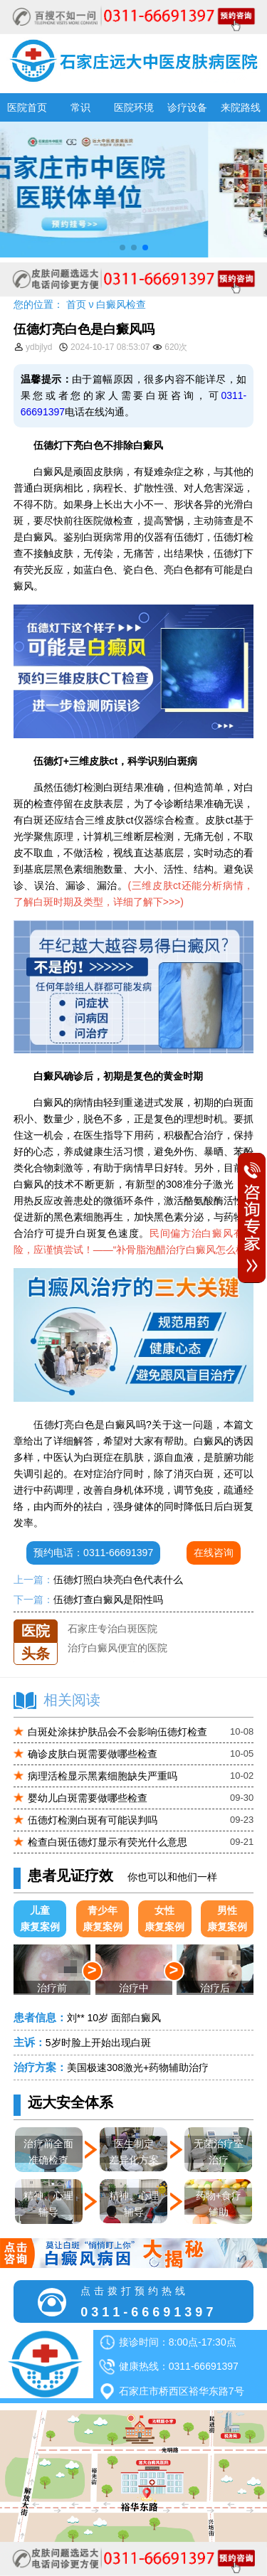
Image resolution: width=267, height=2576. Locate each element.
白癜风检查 (121, 304)
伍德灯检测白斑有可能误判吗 (92, 1820)
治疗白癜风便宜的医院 (117, 1658)
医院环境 (134, 107)
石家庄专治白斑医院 (112, 1638)
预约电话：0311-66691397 (93, 1552)
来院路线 (241, 107)
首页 (76, 304)
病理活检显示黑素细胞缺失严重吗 (102, 1776)
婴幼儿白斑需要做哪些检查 (87, 1798)
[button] (122, 247)
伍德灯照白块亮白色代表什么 (118, 1579)
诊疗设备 (187, 107)
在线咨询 (214, 1552)
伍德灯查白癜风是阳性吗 (108, 1599)
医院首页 (27, 107)
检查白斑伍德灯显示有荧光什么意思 (107, 1842)
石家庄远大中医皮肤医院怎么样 (137, 1619)
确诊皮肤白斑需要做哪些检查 (92, 1754)
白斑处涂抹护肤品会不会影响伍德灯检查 (117, 1731)
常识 (80, 107)
